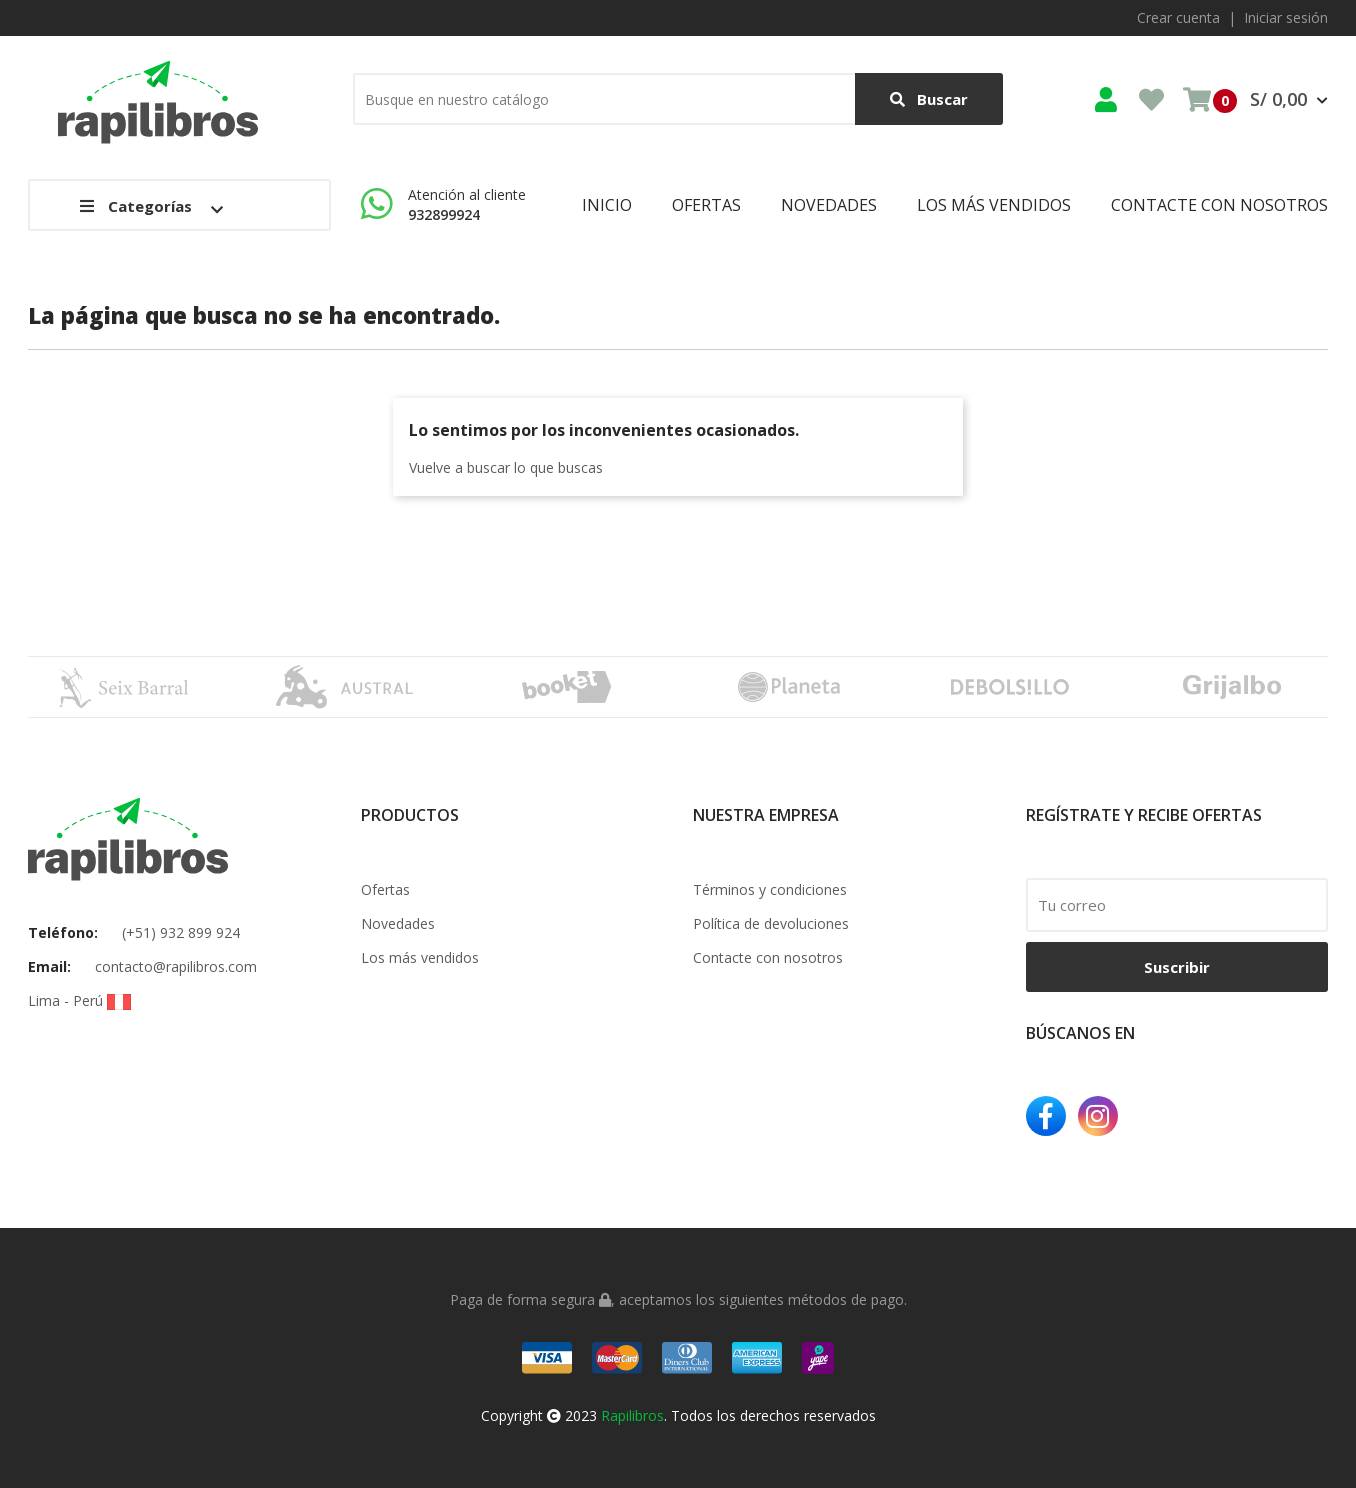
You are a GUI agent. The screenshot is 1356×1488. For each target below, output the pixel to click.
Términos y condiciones (770, 889)
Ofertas (385, 889)
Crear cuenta (1178, 17)
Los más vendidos (420, 957)
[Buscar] (678, 99)
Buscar (929, 99)
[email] (1177, 905)
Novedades (398, 923)
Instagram (1098, 1116)
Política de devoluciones (771, 923)
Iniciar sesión (1286, 17)
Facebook (1046, 1116)
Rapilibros (632, 1415)
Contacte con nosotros (768, 957)
